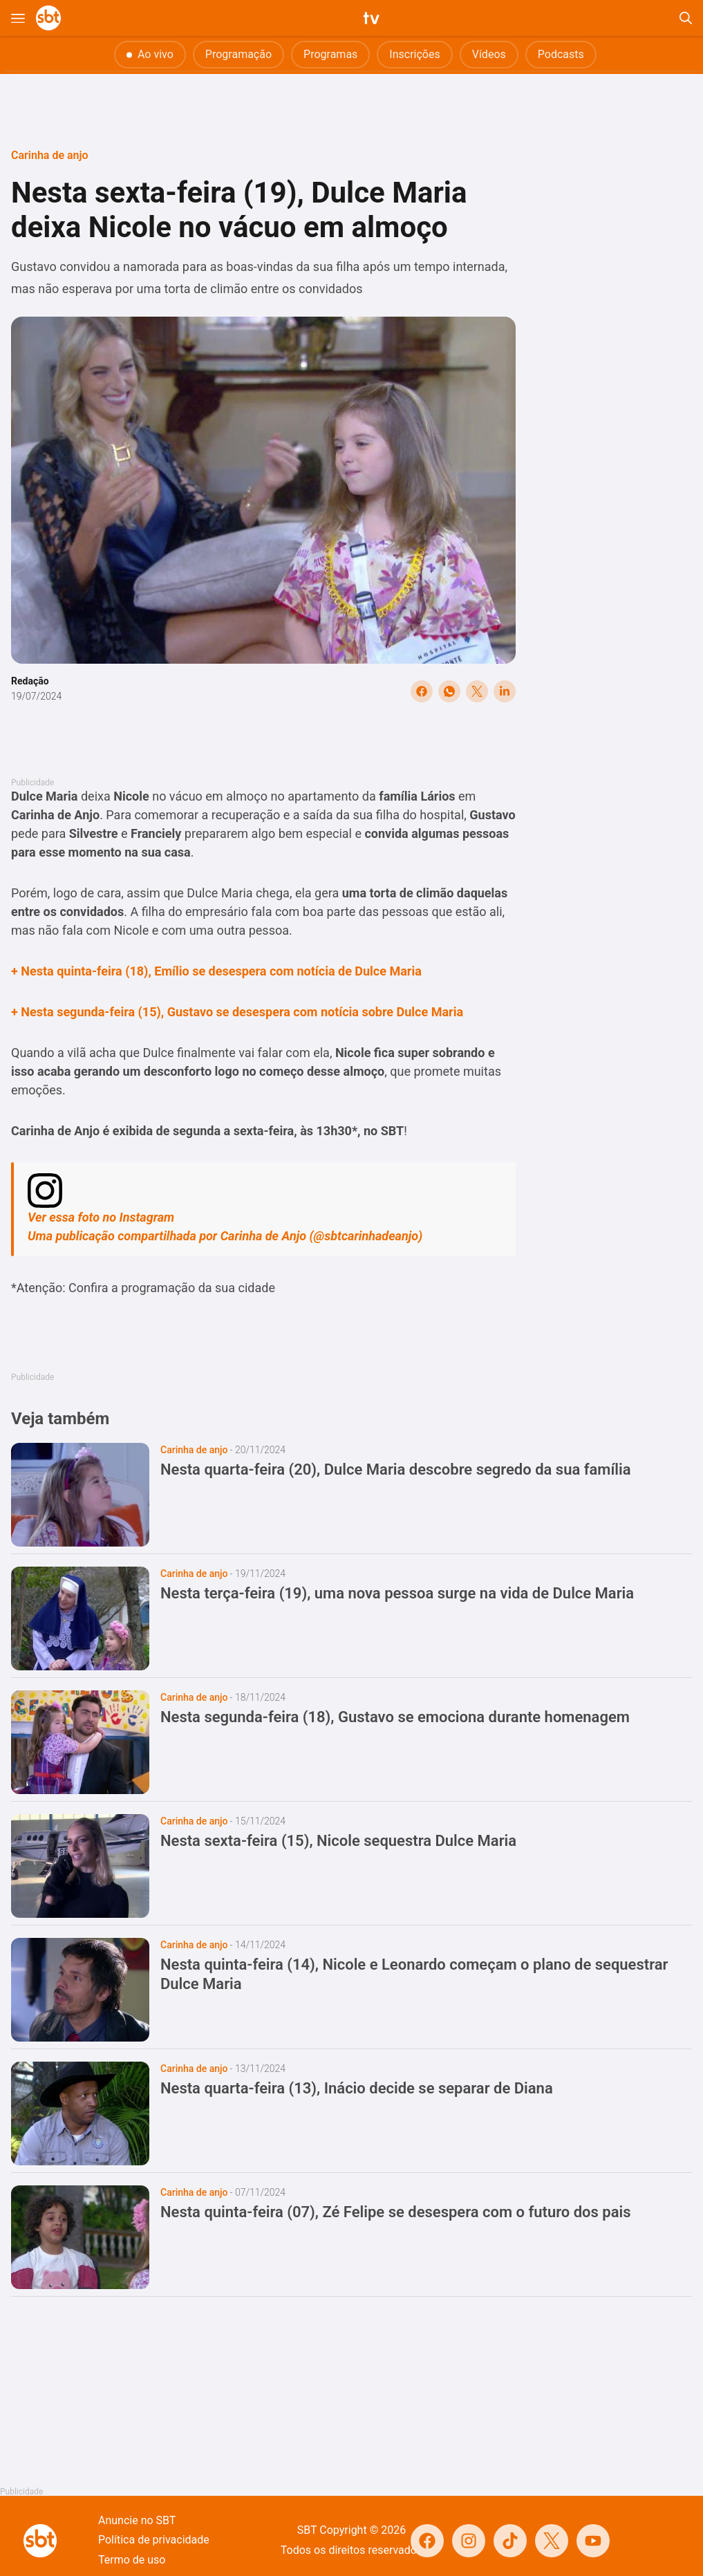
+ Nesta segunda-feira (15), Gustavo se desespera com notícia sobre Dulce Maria (237, 1012)
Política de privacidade (153, 2539)
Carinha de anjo (49, 155)
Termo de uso (131, 2559)
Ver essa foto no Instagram (101, 1217)
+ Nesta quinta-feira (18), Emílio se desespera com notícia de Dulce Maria (216, 971)
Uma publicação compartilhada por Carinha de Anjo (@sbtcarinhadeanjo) (225, 1236)
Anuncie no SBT (137, 2520)
